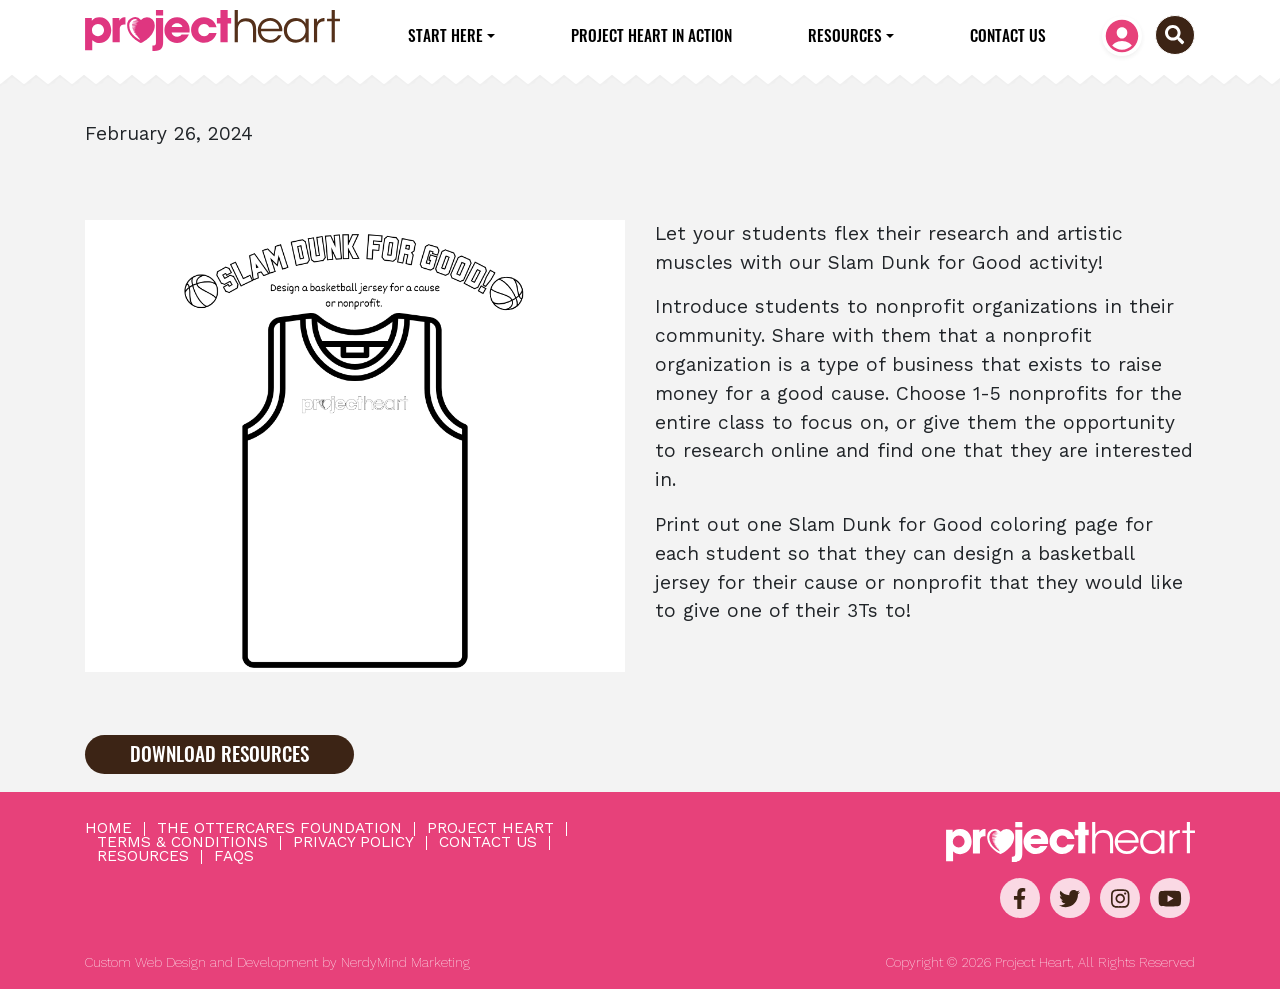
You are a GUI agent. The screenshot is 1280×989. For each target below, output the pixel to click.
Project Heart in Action (651, 35)
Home (108, 829)
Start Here (445, 35)
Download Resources (219, 753)
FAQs (234, 857)
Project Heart (490, 829)
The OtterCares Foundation (279, 829)
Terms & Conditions (182, 843)
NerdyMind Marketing (405, 962)
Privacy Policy (353, 843)
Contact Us (1008, 35)
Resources (845, 35)
